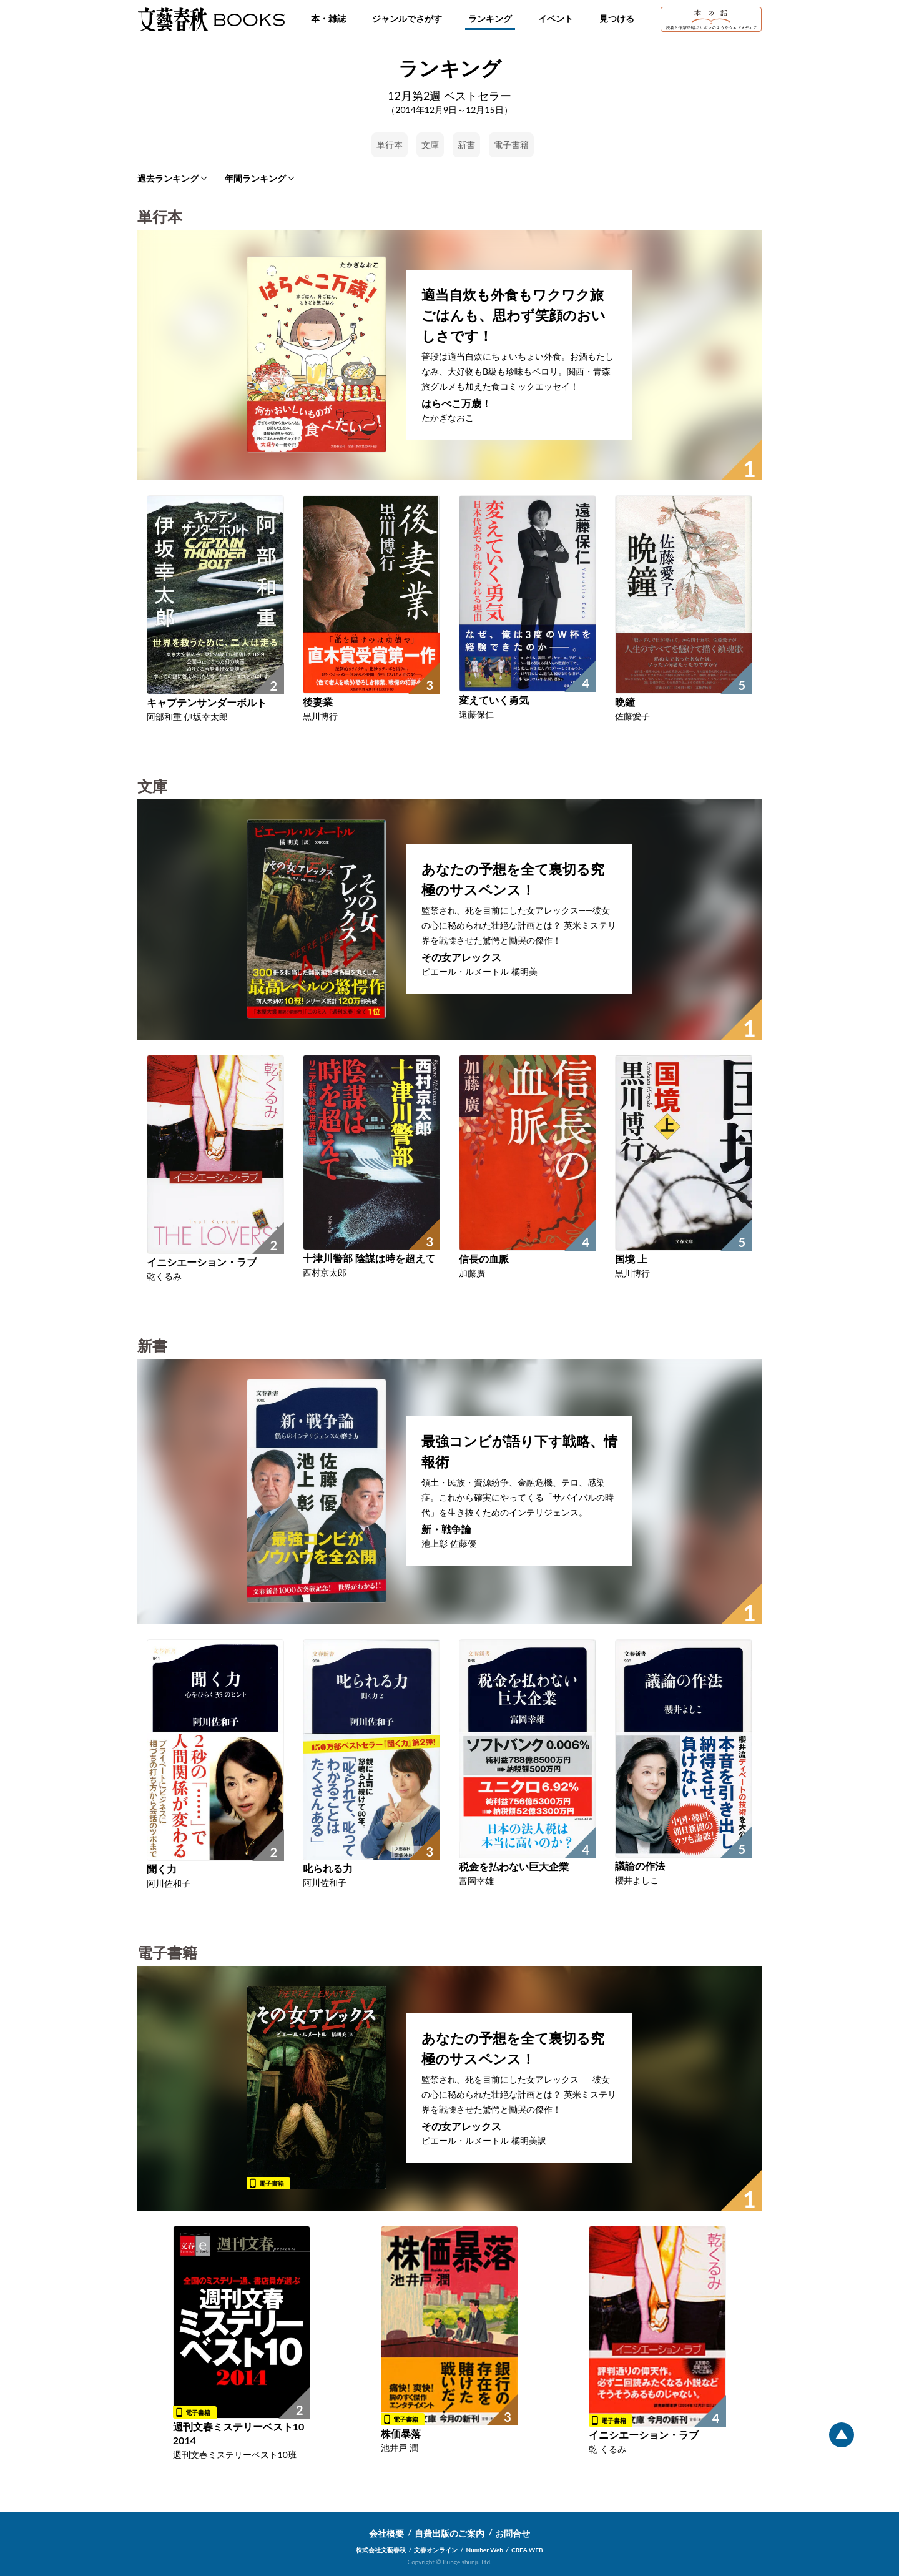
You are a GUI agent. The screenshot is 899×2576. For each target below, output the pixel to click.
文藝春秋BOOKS (211, 19)
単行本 (389, 144)
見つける (616, 18)
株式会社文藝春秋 (381, 2550)
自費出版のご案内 (449, 2533)
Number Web (484, 2550)
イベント (555, 18)
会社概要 (386, 2533)
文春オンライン (436, 2550)
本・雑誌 (328, 18)
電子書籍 (511, 144)
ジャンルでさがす (407, 18)
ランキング (490, 18)
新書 (466, 144)
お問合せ (512, 2533)
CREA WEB (527, 2550)
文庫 (430, 144)
